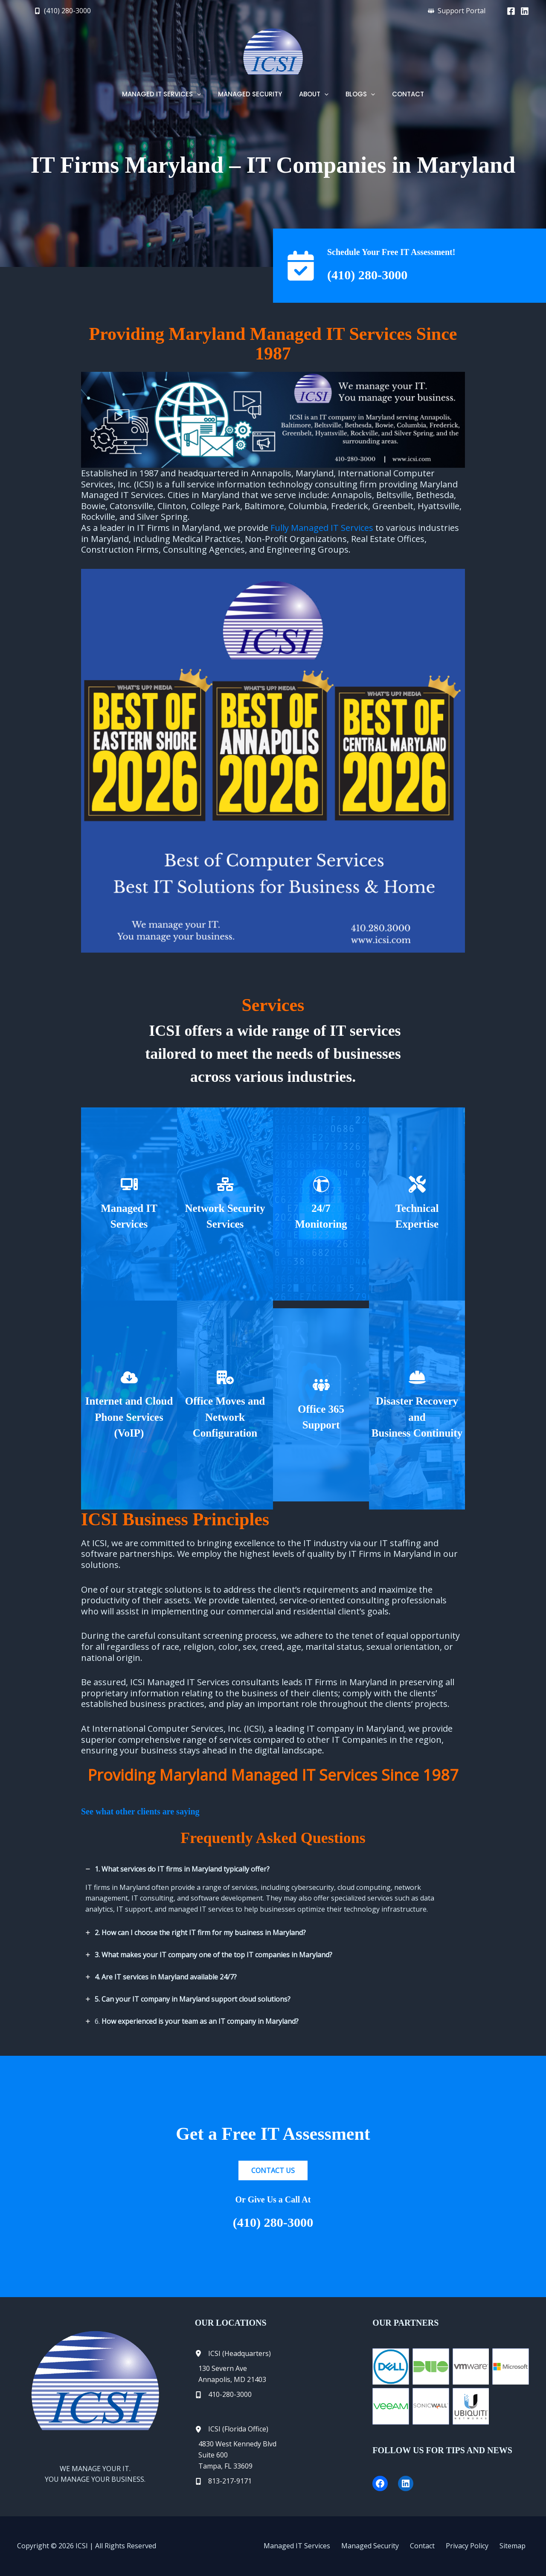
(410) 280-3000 (375, 274)
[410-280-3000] (223, 2394)
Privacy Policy (474, 2545)
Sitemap (516, 2545)
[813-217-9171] (223, 2481)
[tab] (273, 1889)
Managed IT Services (317, 2545)
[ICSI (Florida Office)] (231, 2429)
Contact (434, 2545)
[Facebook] (511, 11)
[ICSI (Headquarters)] (233, 2353)
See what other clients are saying (140, 1811)
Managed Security (386, 2545)
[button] (62, 10)
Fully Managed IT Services (321, 527)
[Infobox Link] (129, 1204)
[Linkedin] (524, 11)
